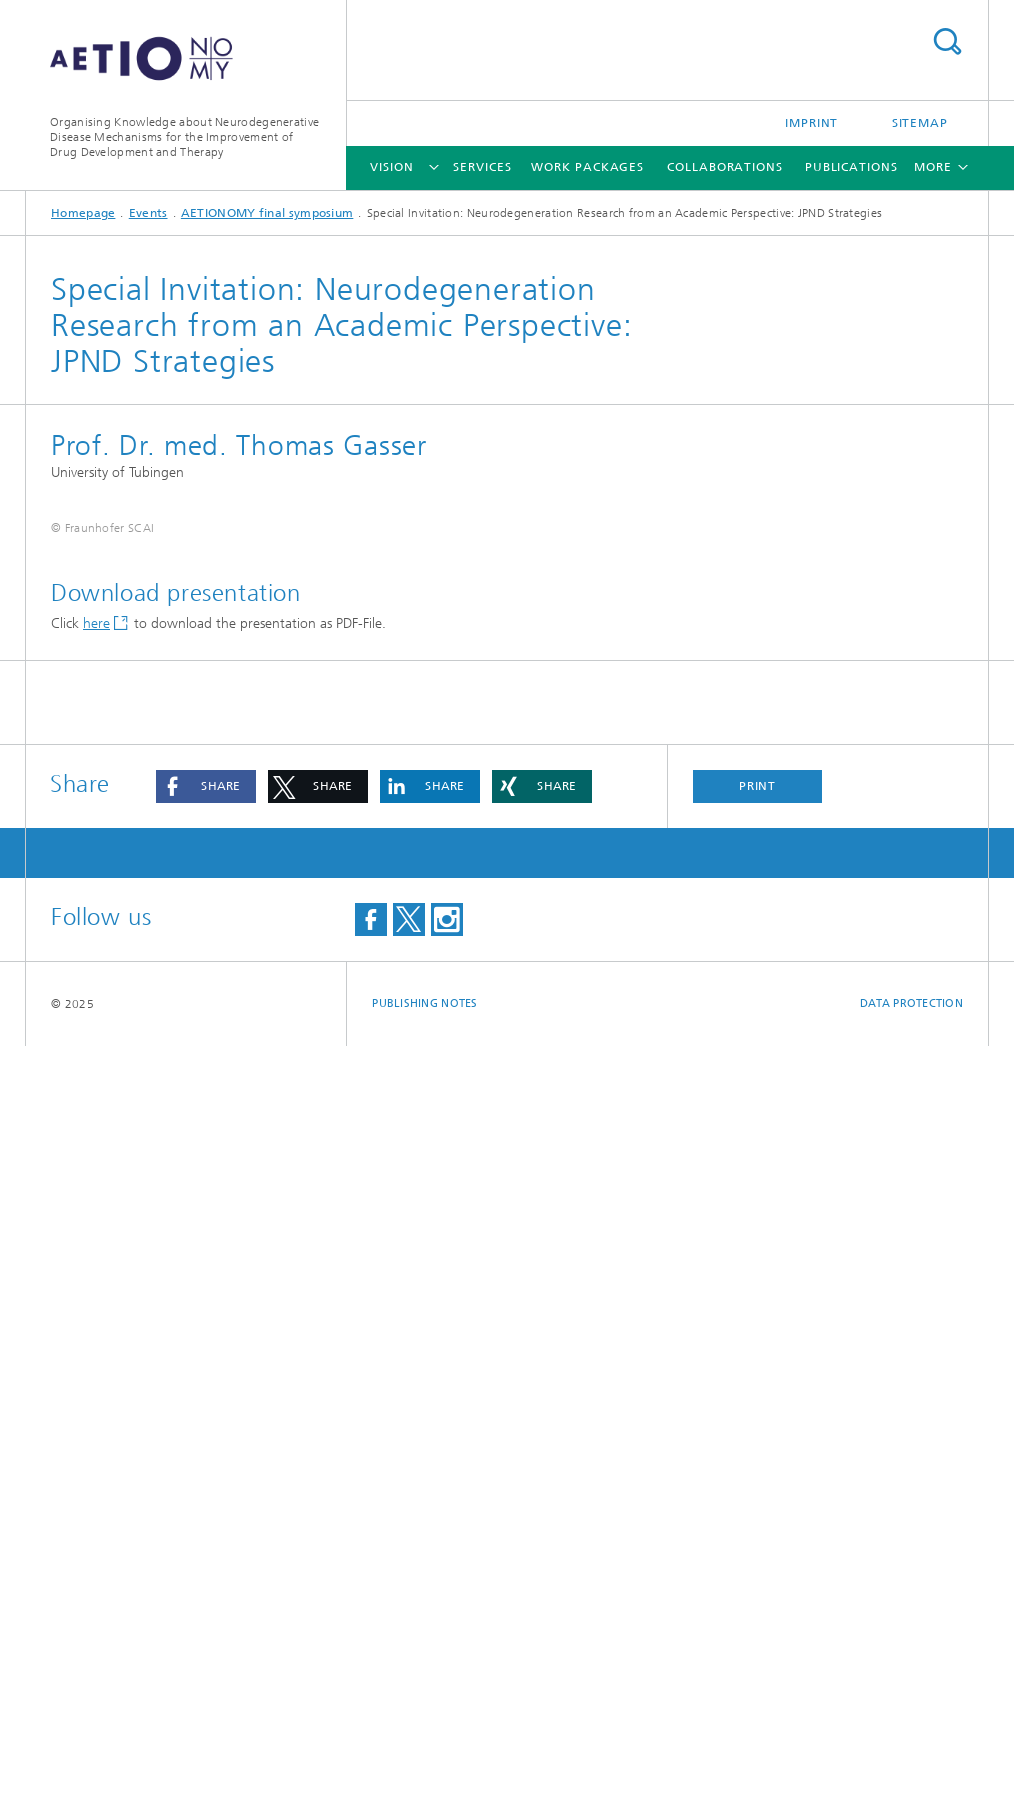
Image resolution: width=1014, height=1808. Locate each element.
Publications (851, 167)
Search (947, 41)
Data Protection (911, 1765)
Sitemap (920, 123)
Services (482, 167)
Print (758, 1548)
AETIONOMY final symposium (267, 213)
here (96, 1385)
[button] (206, 1548)
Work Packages (587, 167)
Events (148, 213)
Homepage (83, 213)
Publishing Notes (424, 1765)
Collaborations (725, 167)
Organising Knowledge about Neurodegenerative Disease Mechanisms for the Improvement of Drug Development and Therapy (184, 137)
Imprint (811, 123)
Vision (391, 167)
